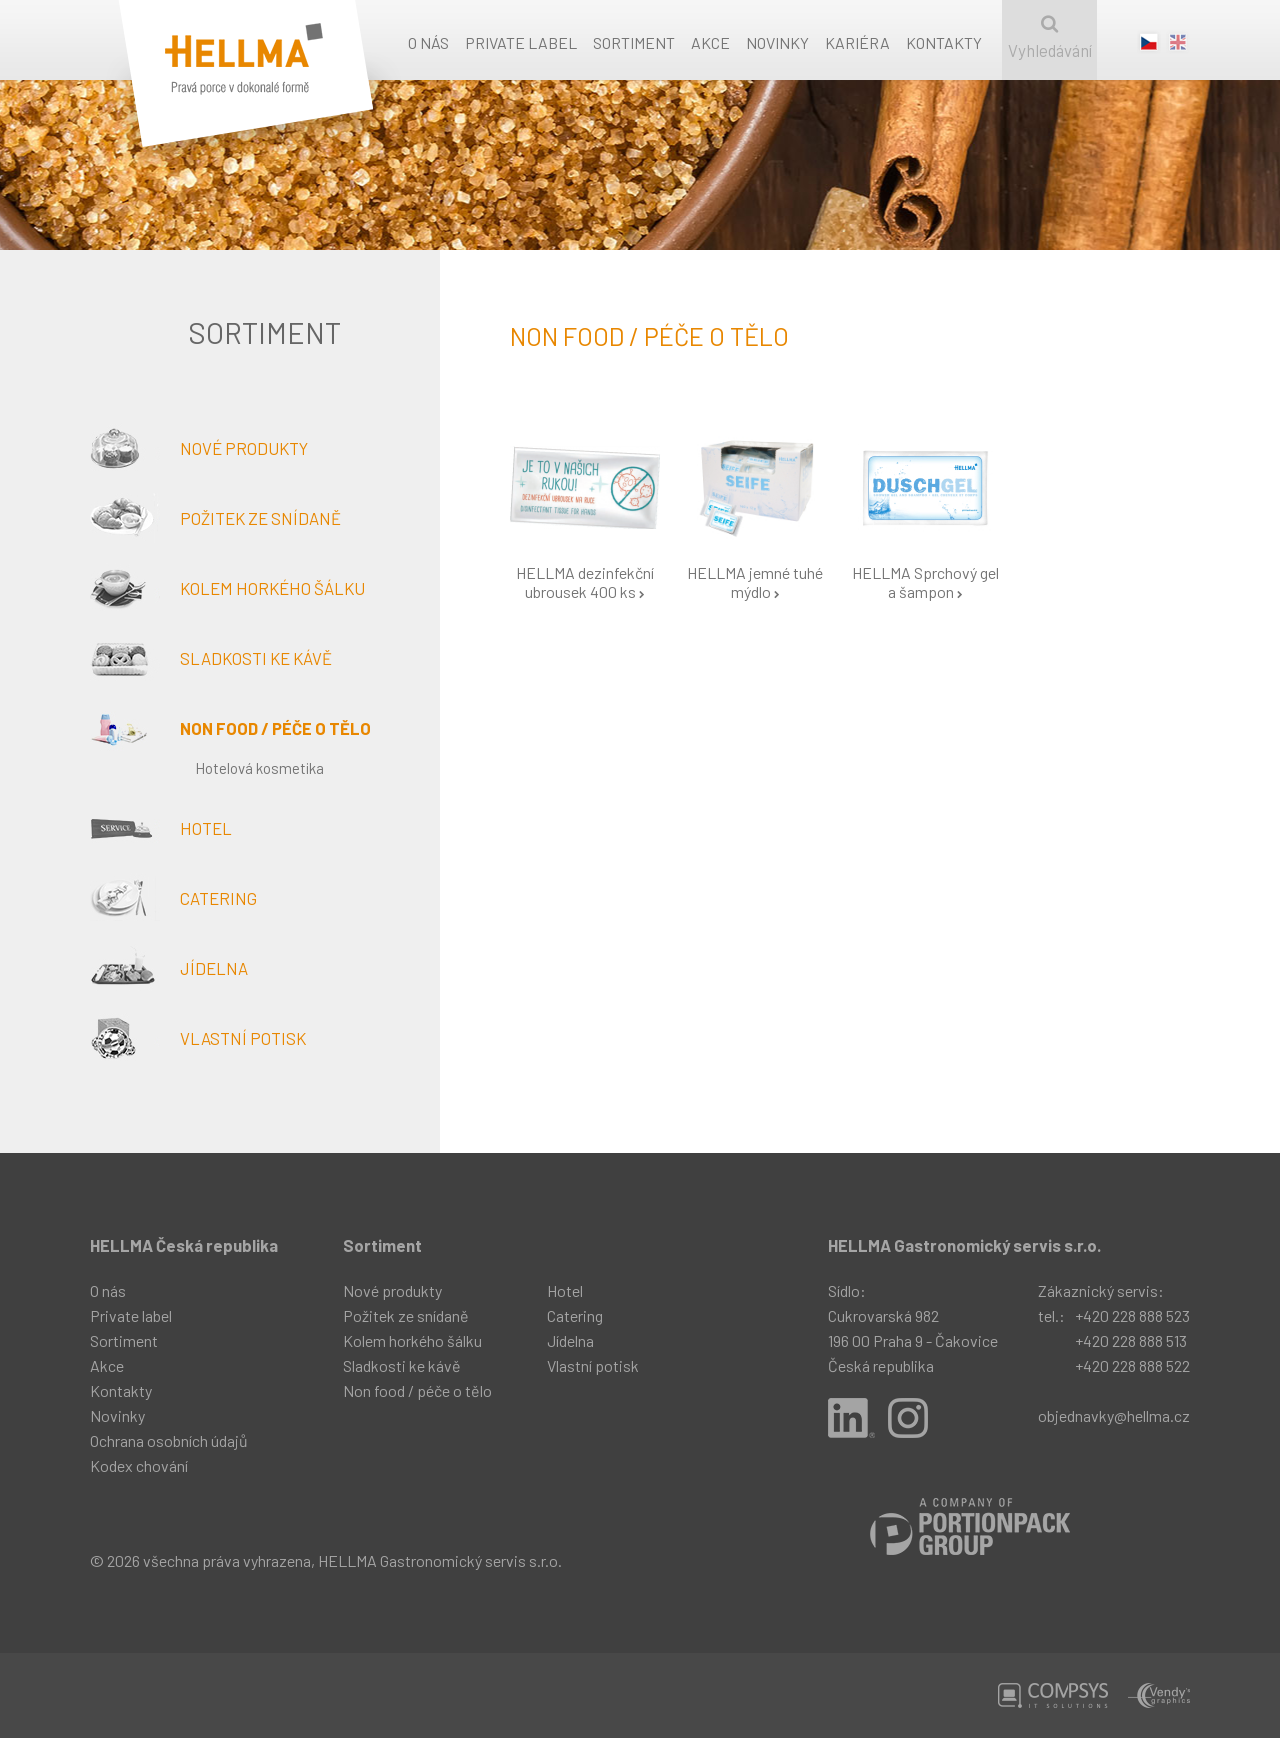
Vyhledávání (1049, 37)
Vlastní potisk (198, 1038)
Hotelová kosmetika (259, 768)
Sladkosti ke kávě (211, 658)
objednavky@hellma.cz (1114, 1415)
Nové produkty (199, 448)
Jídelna (169, 968)
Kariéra (857, 42)
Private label (521, 42)
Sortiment (634, 42)
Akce (710, 42)
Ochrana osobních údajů (169, 1440)
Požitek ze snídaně (215, 518)
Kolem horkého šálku (227, 588)
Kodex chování (139, 1465)
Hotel (161, 828)
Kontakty (944, 42)
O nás (428, 42)
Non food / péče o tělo (230, 728)
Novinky (777, 42)
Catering (173, 898)
